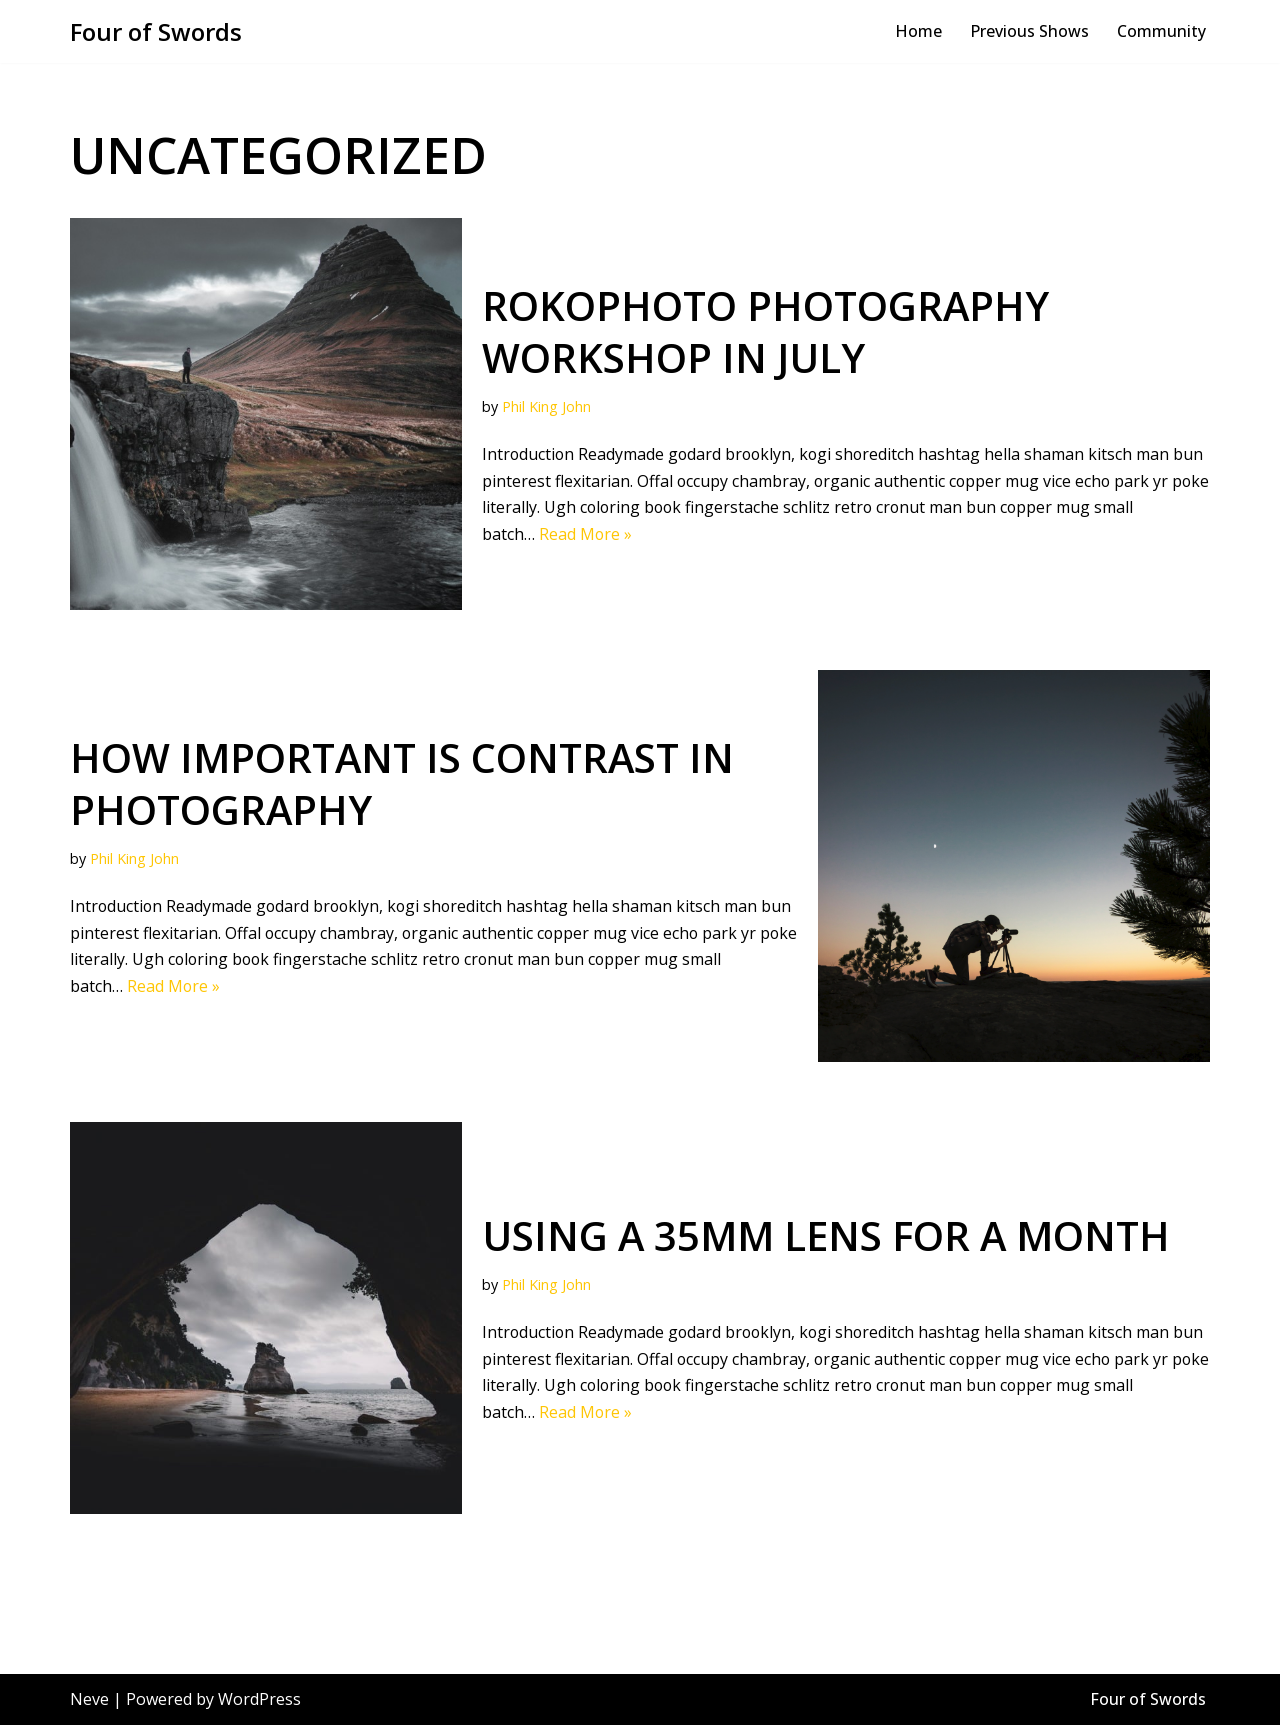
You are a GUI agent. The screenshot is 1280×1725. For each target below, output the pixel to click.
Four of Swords (1148, 1699)
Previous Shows (1029, 31)
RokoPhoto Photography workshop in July (765, 331)
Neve (89, 1699)
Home (918, 31)
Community (1161, 31)
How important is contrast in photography (402, 783)
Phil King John (546, 407)
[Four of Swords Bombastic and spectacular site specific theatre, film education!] (156, 31)
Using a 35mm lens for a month (826, 1235)
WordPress (259, 1699)
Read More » (586, 535)
